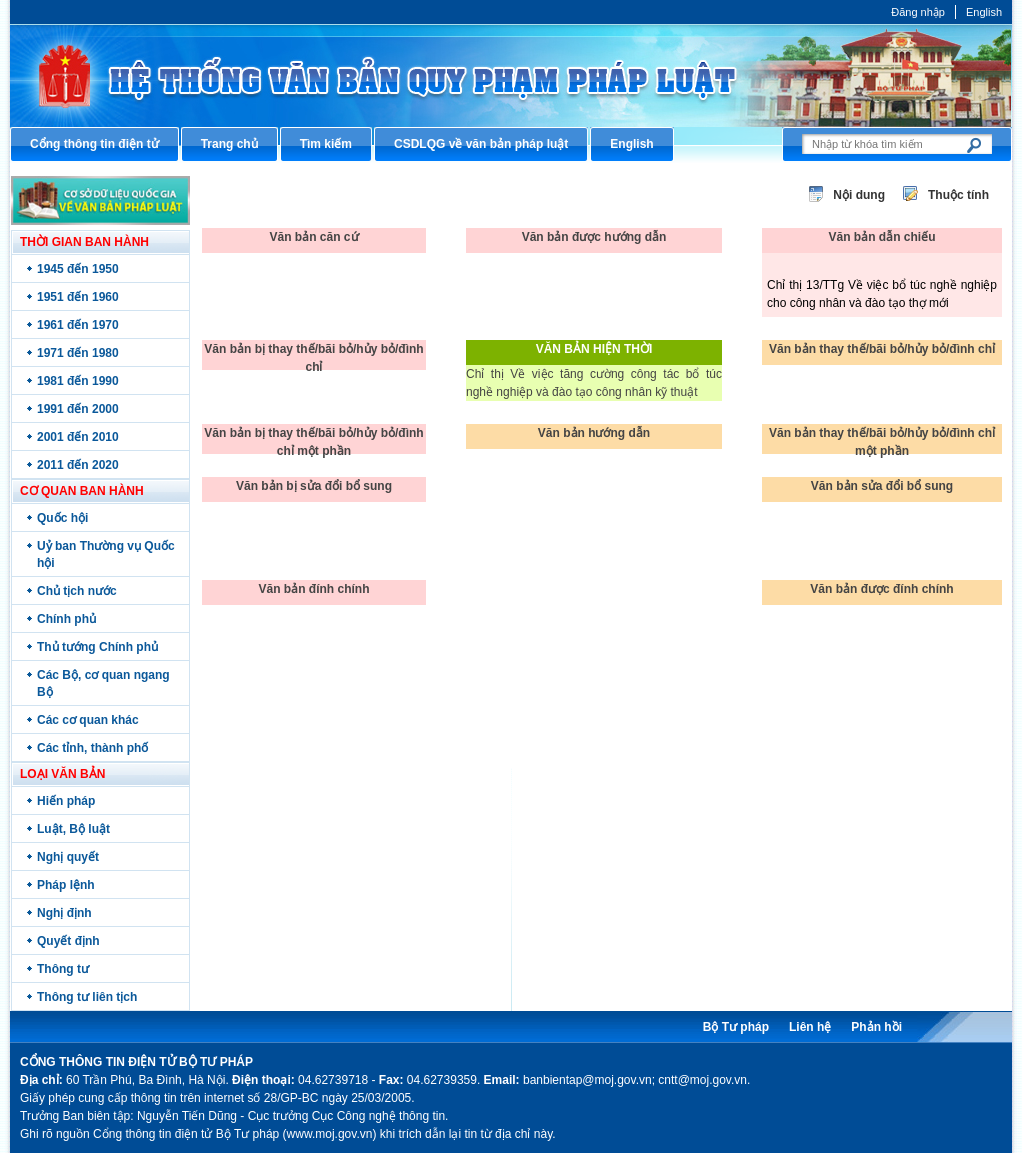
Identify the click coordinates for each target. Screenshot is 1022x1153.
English (984, 12)
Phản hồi (876, 1027)
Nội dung (859, 195)
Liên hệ (810, 1027)
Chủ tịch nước (77, 591)
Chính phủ (66, 619)
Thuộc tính (958, 195)
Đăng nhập (918, 12)
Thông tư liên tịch (87, 997)
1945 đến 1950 (78, 269)
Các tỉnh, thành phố (92, 748)
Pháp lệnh (66, 885)
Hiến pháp (66, 801)
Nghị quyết (68, 857)
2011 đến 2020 (78, 465)
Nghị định (64, 913)
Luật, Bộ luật (73, 829)
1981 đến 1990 (78, 381)
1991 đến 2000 (78, 409)
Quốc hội (62, 518)
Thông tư (63, 969)
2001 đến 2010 (78, 437)
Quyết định (68, 941)
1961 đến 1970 (78, 325)
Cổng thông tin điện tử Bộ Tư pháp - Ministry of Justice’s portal (511, 75)
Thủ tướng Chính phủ (97, 647)
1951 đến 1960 (78, 297)
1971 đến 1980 (78, 353)
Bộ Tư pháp (736, 1027)
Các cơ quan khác (88, 720)
